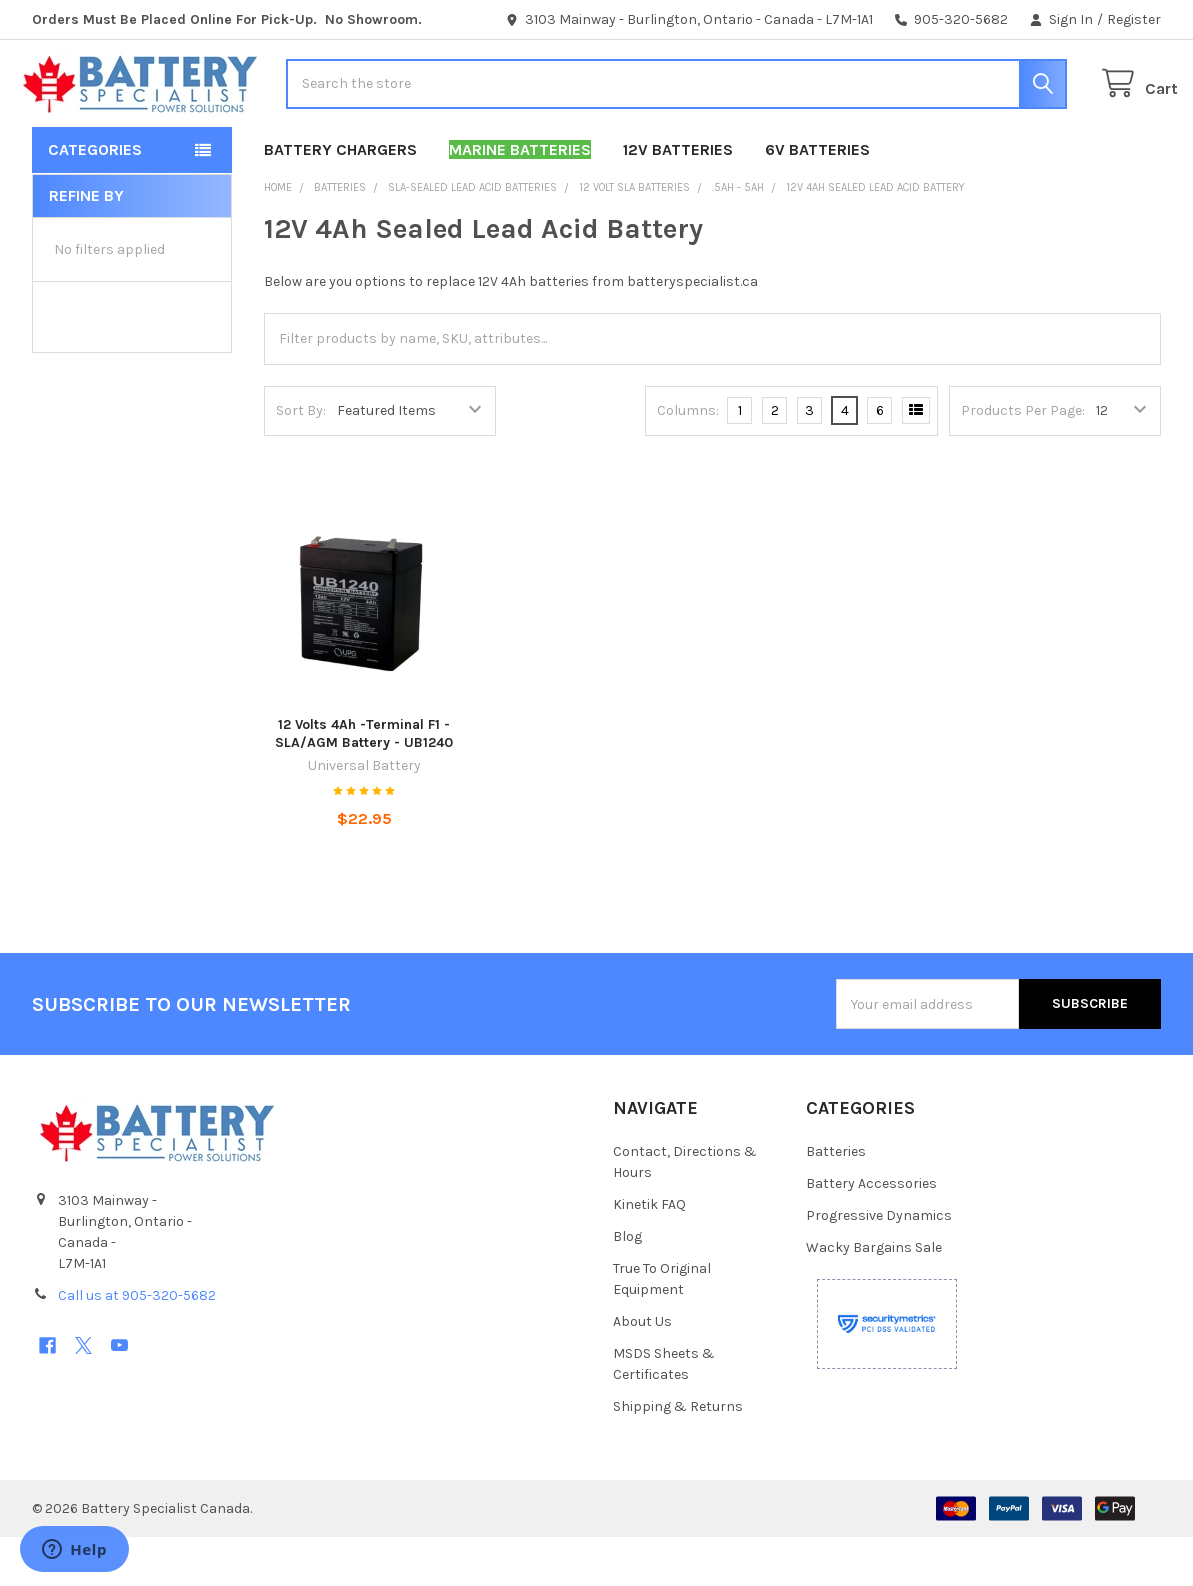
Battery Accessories (871, 1232)
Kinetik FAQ (649, 1253)
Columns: (688, 459)
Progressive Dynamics (879, 1264)
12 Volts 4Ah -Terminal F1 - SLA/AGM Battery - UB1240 (364, 783)
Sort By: (301, 459)
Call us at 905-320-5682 (137, 1344)
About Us (642, 1370)
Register (1134, 19)
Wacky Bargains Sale (874, 1296)
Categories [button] (95, 198)
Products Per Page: (1023, 459)
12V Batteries (678, 198)
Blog (627, 1285)
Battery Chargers (340, 198)
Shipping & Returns (678, 1455)
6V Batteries (817, 198)
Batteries (836, 1200)
